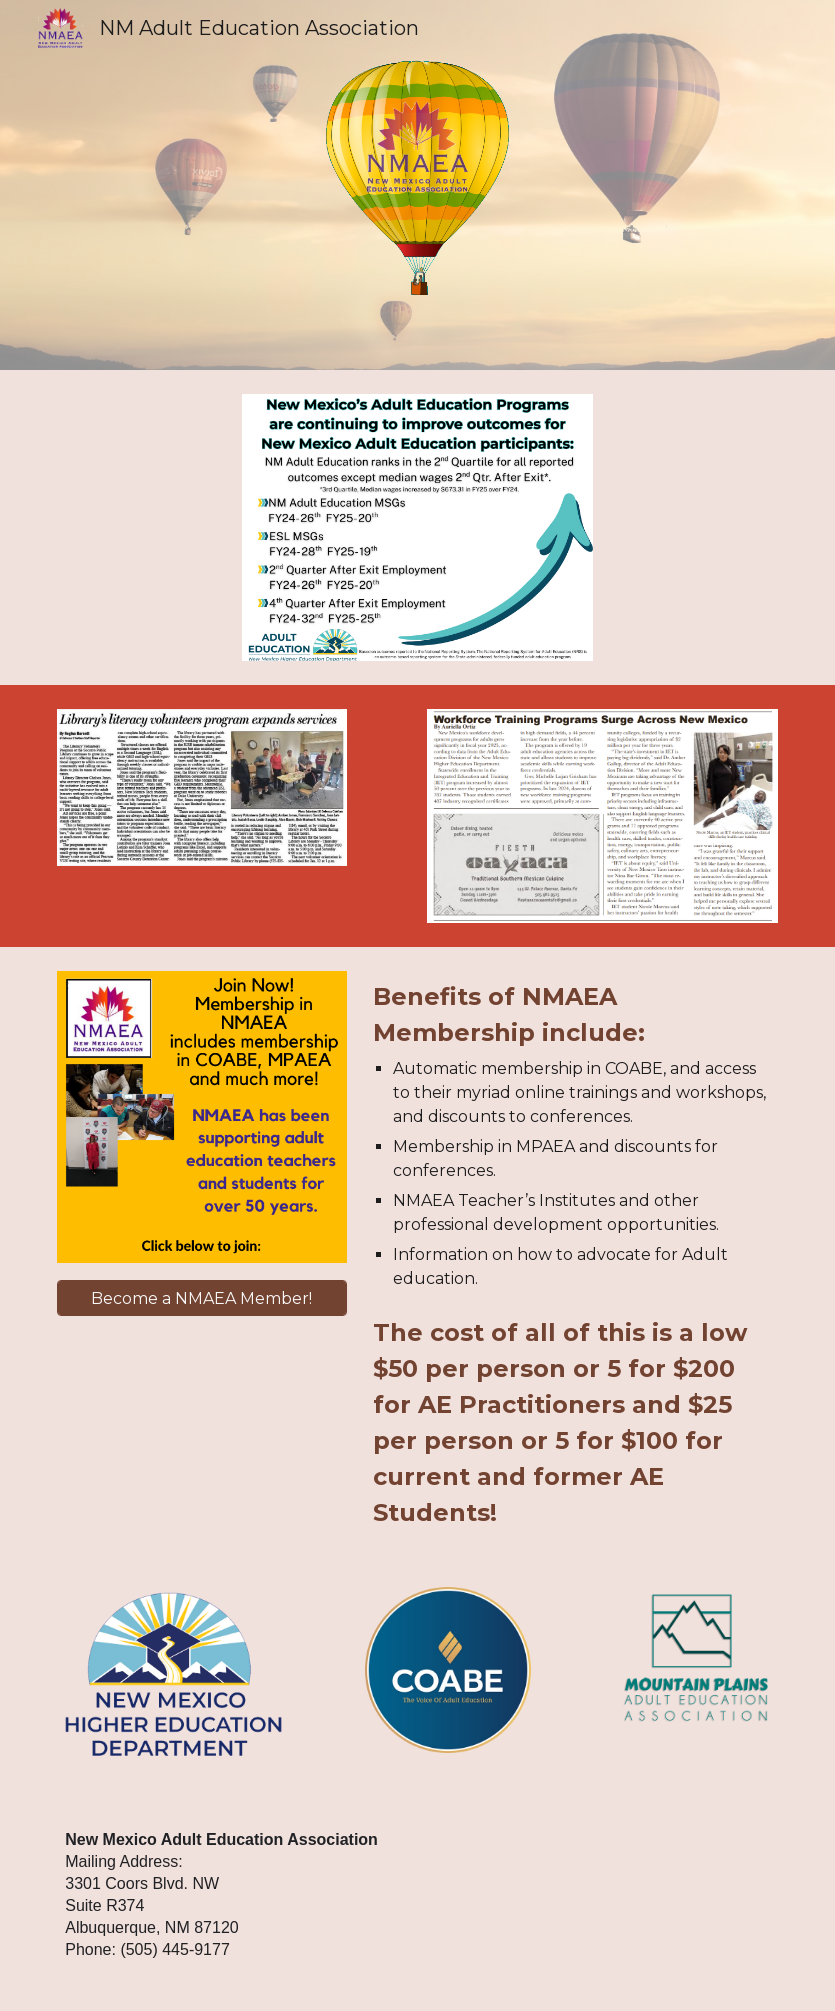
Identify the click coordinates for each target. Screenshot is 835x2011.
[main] (571, 1255)
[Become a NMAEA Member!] (201, 1298)
